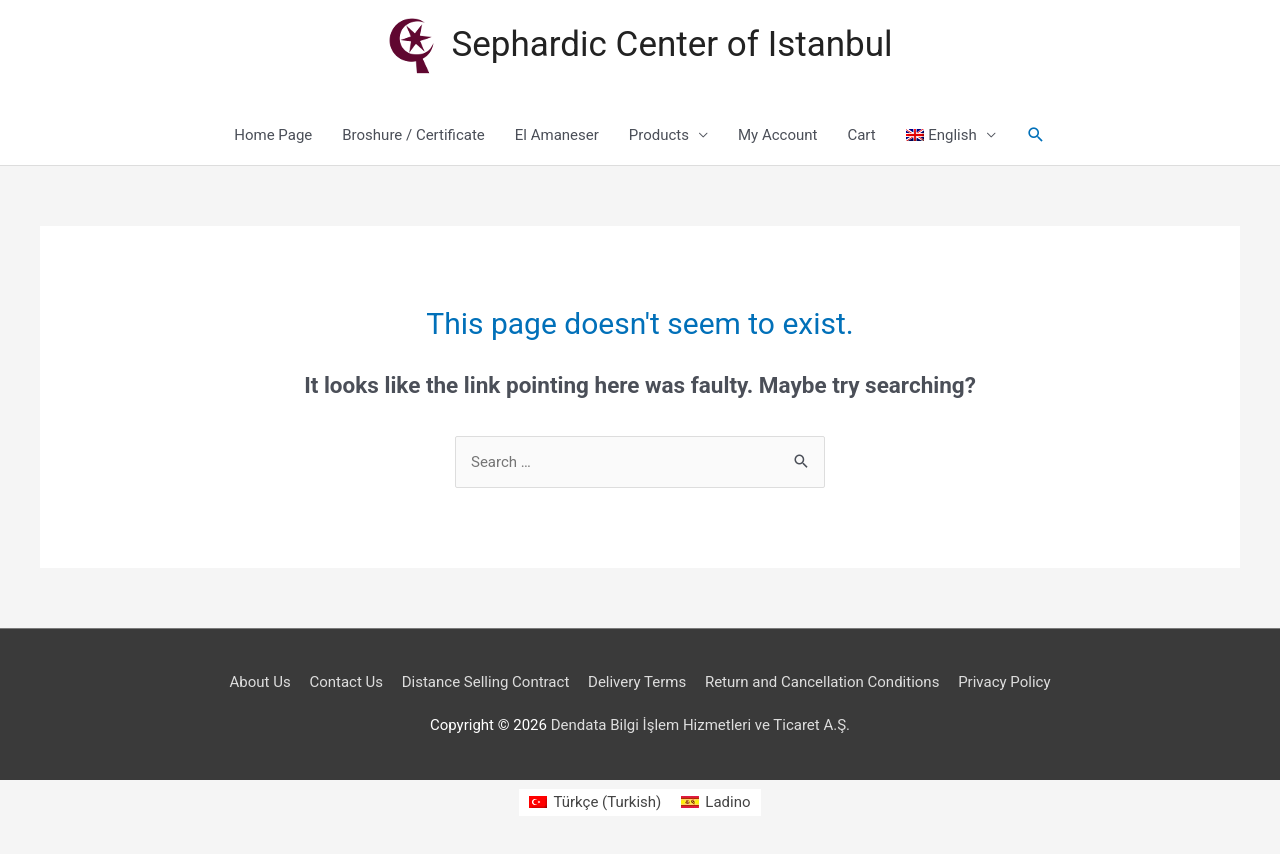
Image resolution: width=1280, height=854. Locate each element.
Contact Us (346, 682)
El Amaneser (557, 135)
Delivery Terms (637, 682)
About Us (260, 682)
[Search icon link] (1036, 135)
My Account (777, 135)
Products (659, 135)
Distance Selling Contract (486, 682)
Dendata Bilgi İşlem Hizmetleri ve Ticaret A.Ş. (700, 725)
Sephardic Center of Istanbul (672, 44)
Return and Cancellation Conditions (822, 682)
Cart (861, 135)
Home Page (273, 135)
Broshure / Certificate (413, 135)
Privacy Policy (1004, 682)
